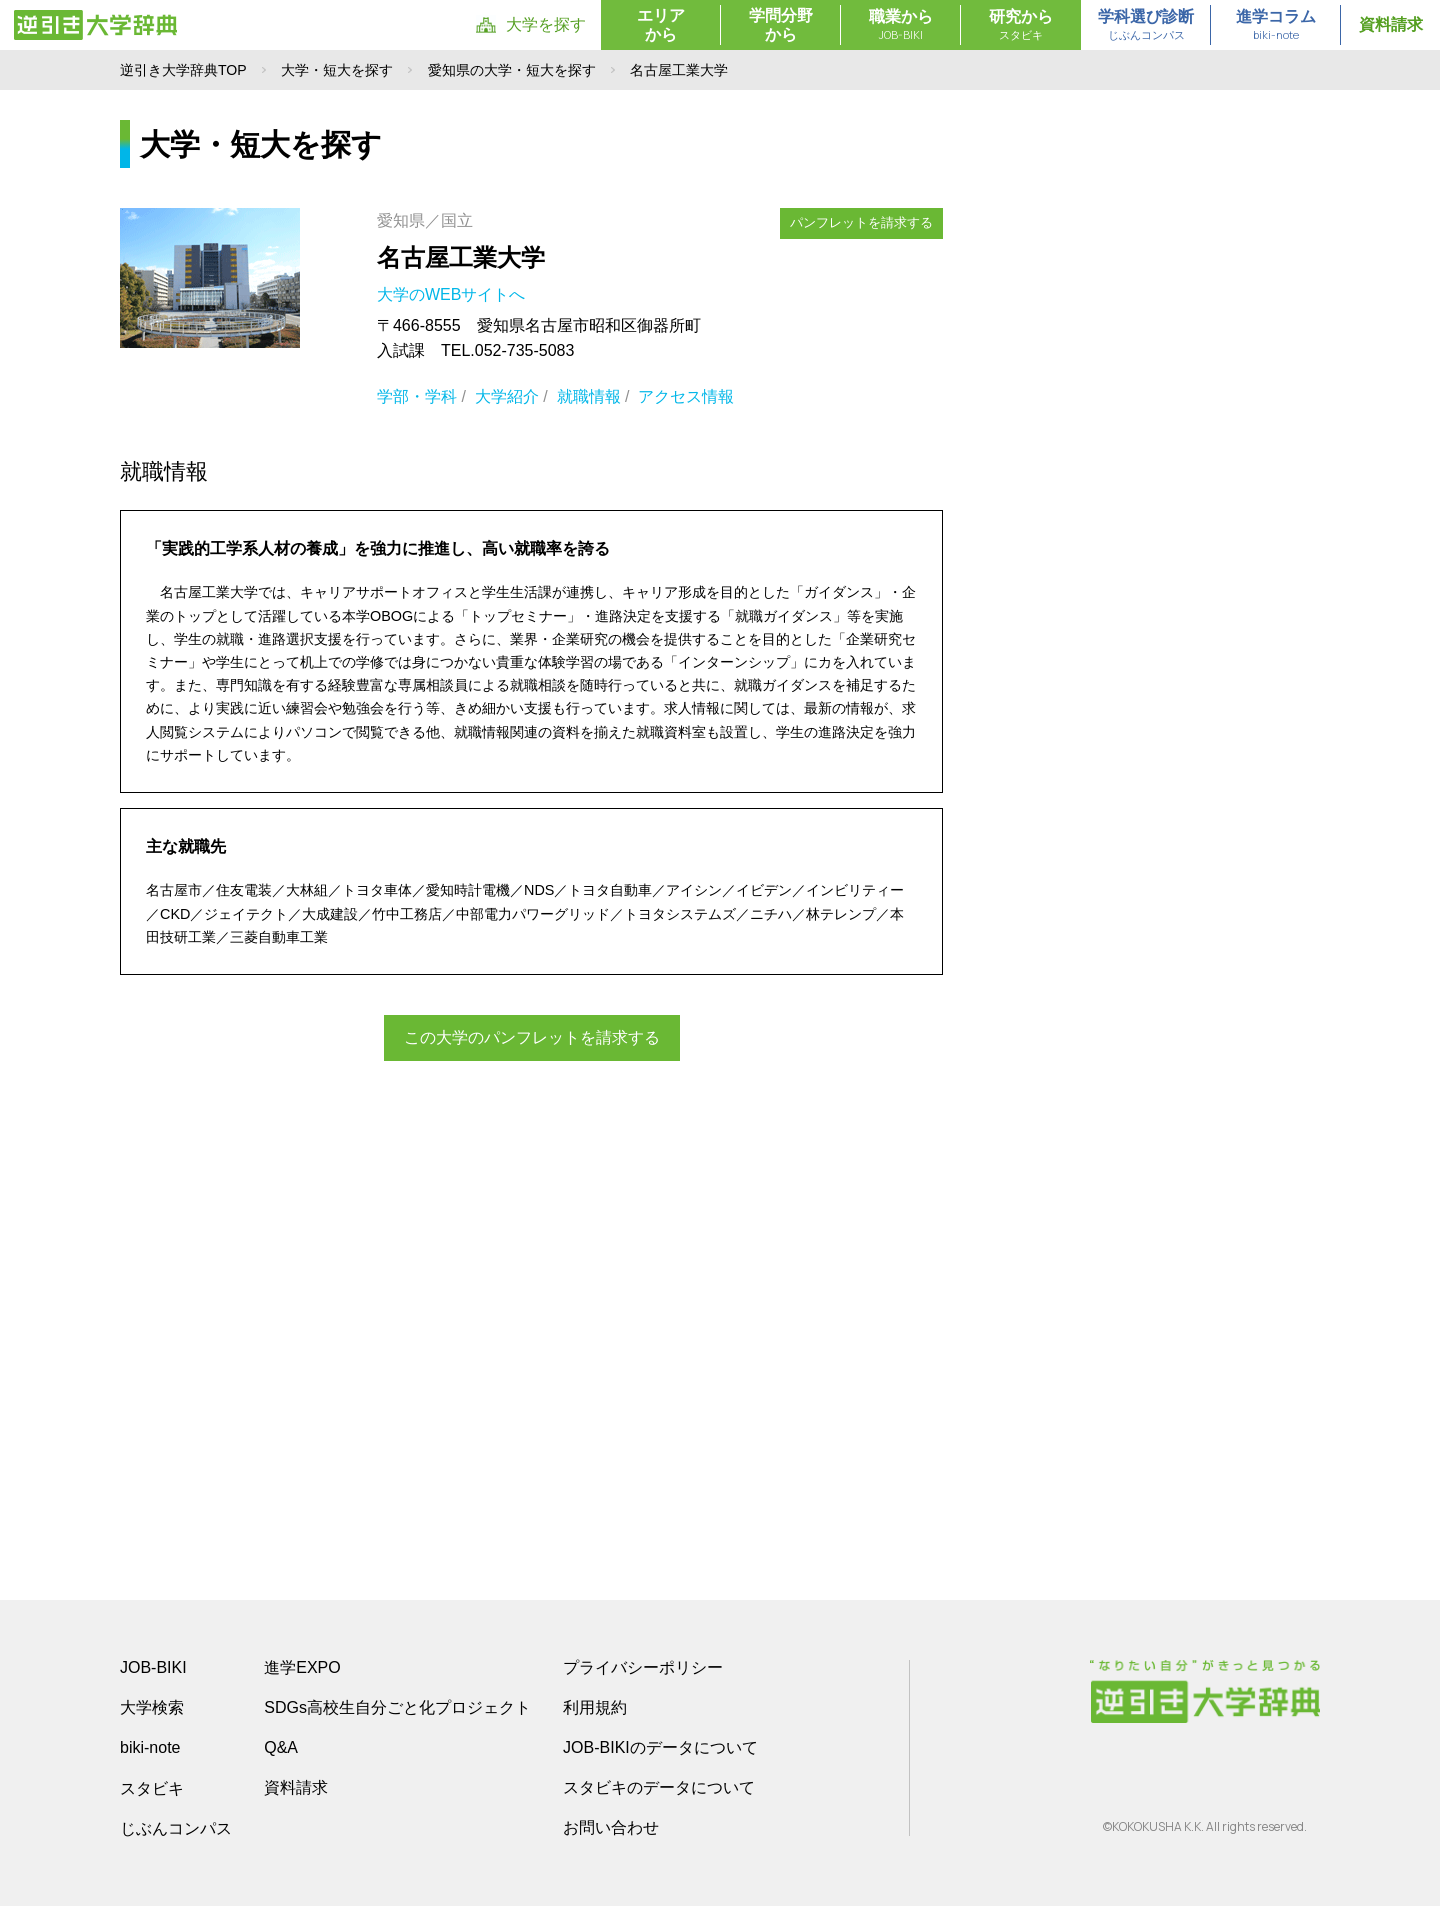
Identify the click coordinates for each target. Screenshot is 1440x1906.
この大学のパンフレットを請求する (532, 1037)
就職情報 (589, 396)
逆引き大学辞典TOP (183, 70)
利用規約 (595, 1707)
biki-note (150, 1747)
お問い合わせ (611, 1827)
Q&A (281, 1747)
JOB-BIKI (153, 1667)
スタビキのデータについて (659, 1787)
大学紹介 (507, 396)
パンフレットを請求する (861, 222)
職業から (901, 26)
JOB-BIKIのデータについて (660, 1747)
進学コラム (1276, 26)
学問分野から (781, 25)
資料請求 (1391, 24)
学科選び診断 (1146, 26)
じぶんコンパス (176, 1828)
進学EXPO (302, 1667)
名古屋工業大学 (461, 257)
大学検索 (152, 1707)
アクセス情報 (686, 396)
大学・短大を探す (337, 70)
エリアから (661, 25)
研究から (1021, 26)
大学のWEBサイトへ (453, 294)
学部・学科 (417, 396)
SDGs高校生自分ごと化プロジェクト (397, 1707)
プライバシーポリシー (643, 1667)
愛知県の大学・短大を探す (512, 70)
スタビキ (152, 1788)
